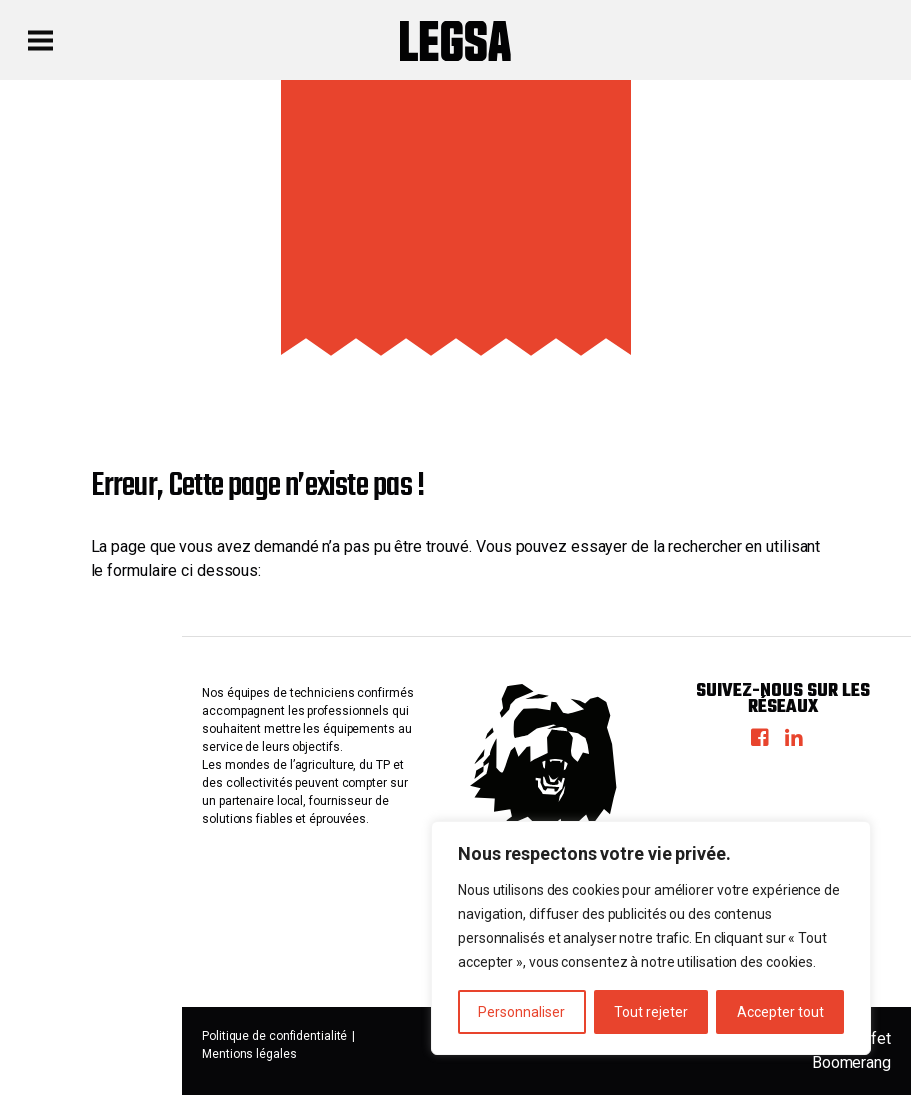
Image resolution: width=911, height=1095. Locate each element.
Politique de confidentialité (274, 1036)
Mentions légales (249, 1054)
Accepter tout (780, 1012)
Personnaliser (521, 1012)
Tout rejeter (651, 1012)
